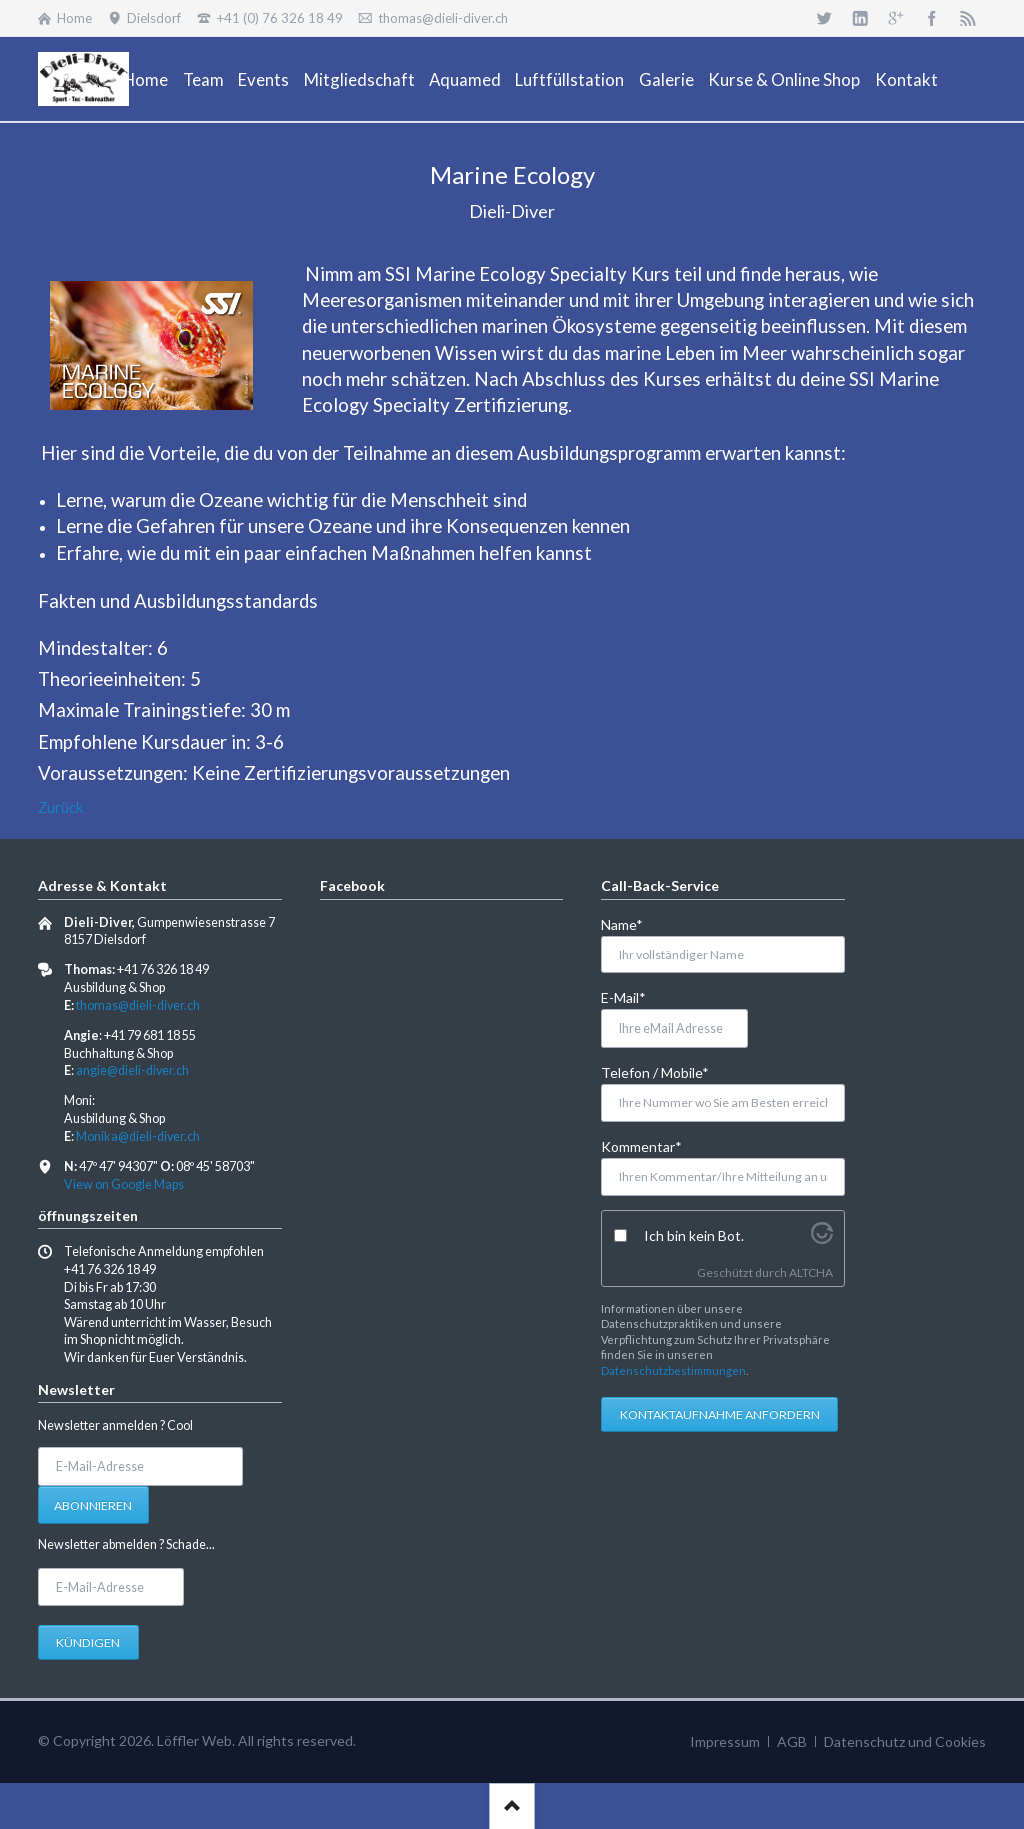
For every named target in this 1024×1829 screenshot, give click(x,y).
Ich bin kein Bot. (694, 1235)
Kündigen (88, 1642)
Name (633, 923)
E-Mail (633, 996)
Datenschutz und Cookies (905, 1741)
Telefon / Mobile (655, 1071)
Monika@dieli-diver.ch (138, 1136)
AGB (792, 1741)
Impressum (725, 1741)
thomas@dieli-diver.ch (138, 1005)
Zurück (60, 807)
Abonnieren (93, 1505)
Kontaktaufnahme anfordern (720, 1414)
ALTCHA (811, 1272)
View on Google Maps (124, 1184)
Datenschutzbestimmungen (673, 1370)
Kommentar (641, 1145)
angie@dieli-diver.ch (132, 1070)
